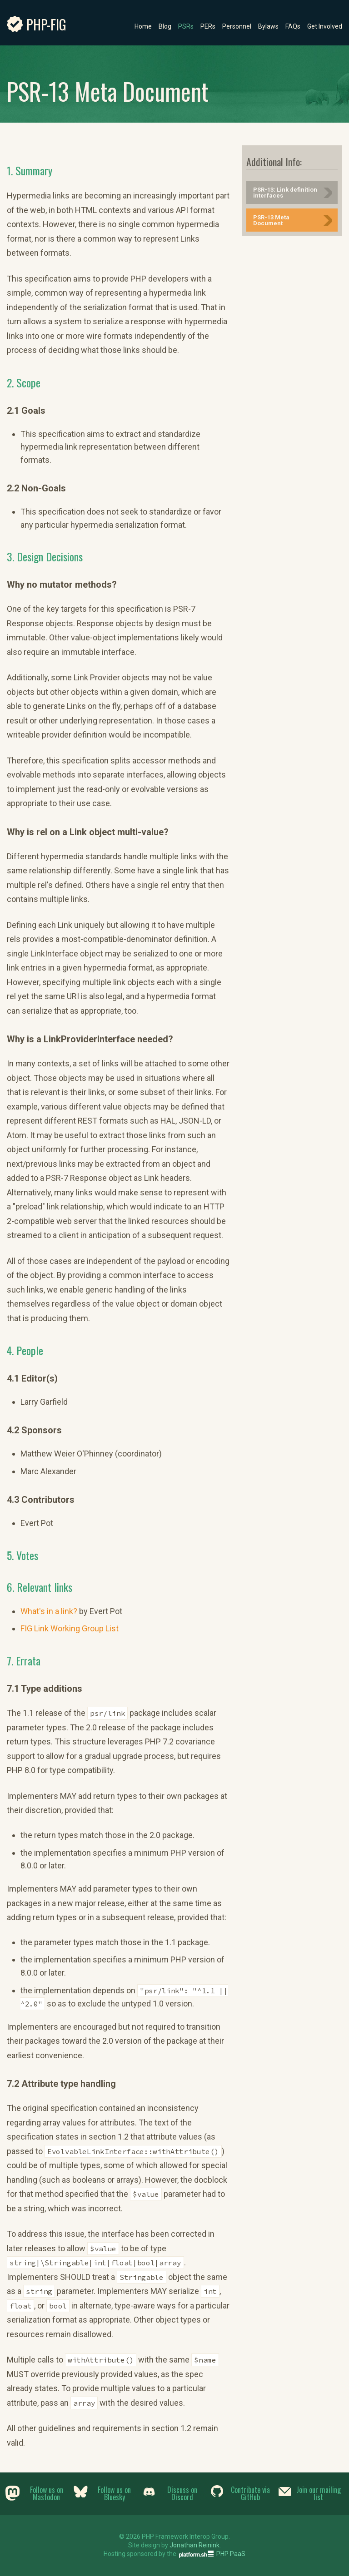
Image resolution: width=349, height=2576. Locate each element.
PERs (207, 26)
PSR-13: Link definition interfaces (285, 192)
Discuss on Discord (182, 2493)
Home (143, 26)
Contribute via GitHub (250, 2493)
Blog (165, 26)
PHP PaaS (230, 2554)
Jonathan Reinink (194, 2545)
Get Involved (324, 26)
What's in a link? (48, 1611)
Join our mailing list (318, 2493)
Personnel (236, 26)
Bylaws (268, 26)
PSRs (186, 26)
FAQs (292, 26)
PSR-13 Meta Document (271, 220)
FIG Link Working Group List (69, 1628)
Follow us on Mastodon (46, 2493)
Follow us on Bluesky (114, 2493)
